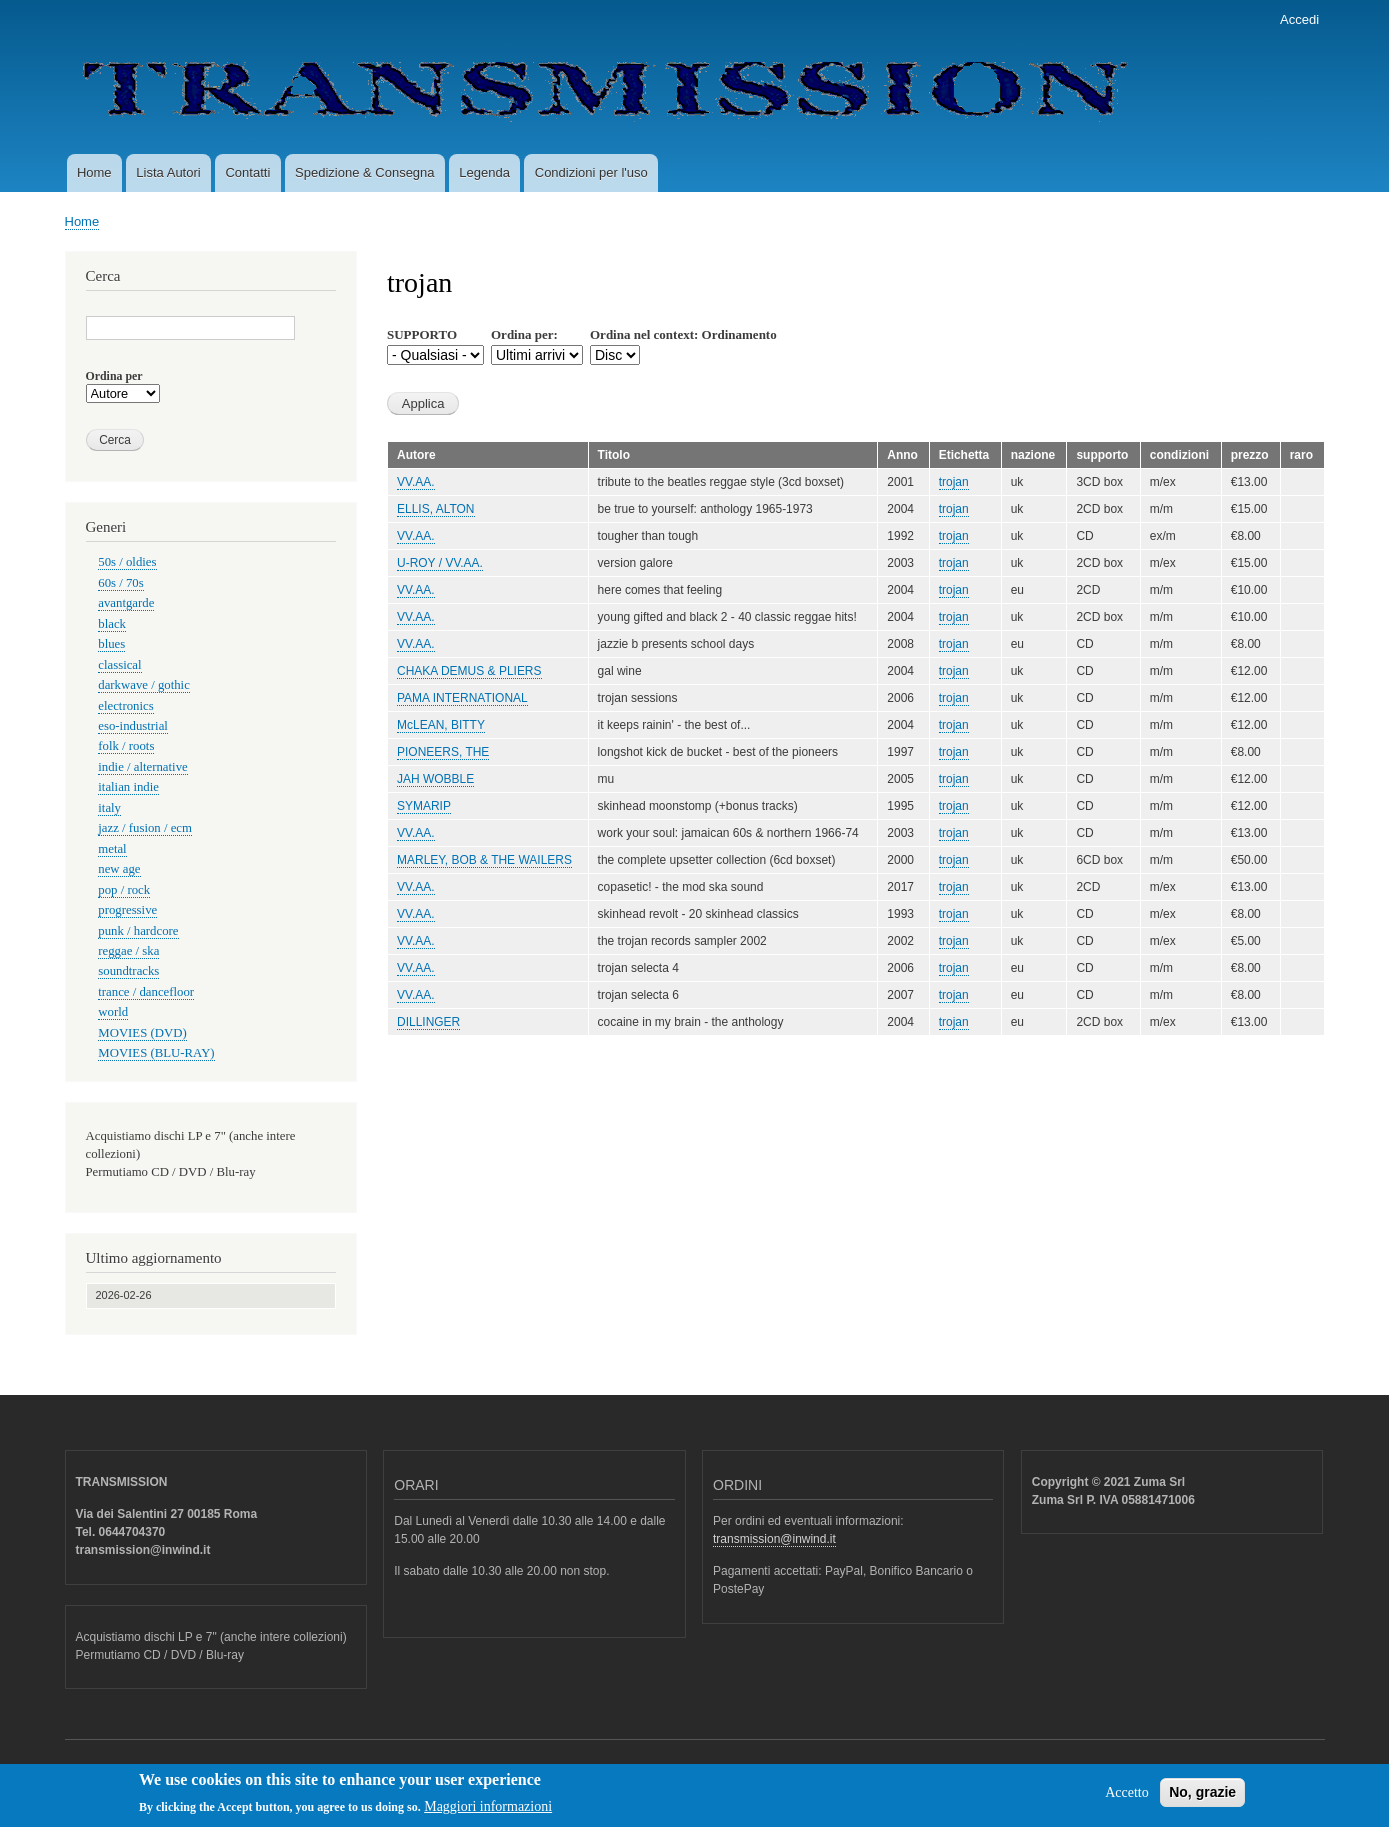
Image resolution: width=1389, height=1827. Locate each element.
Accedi (1299, 19)
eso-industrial (133, 726)
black (112, 624)
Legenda (484, 172)
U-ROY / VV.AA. (440, 563)
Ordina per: (524, 334)
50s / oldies (127, 562)
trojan (954, 482)
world (113, 1012)
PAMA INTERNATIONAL (462, 698)
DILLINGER (428, 1022)
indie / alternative (142, 767)
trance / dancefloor (146, 992)
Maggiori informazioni (488, 1812)
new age (119, 869)
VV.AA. (416, 482)
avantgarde (126, 603)
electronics (125, 706)
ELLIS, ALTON (436, 509)
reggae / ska (128, 951)
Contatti (247, 172)
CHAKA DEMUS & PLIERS (469, 671)
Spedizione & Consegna (365, 172)
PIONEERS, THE (443, 752)
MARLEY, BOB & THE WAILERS (484, 860)
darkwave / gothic (144, 685)
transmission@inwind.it (774, 1539)
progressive (127, 910)
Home (94, 172)
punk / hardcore (138, 931)
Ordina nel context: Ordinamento (683, 334)
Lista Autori (168, 172)
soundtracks (128, 971)
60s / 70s (120, 583)
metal (112, 849)
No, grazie (1202, 1798)
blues (111, 644)
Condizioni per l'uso (591, 172)
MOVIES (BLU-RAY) (156, 1053)
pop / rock (124, 890)
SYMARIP (424, 806)
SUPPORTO (422, 334)
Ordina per (114, 376)
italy (109, 808)
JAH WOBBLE (435, 779)
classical (119, 665)
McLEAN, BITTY (441, 725)
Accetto (1127, 1798)
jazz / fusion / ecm (145, 828)
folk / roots (126, 746)
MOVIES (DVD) (142, 1033)
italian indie (128, 787)
